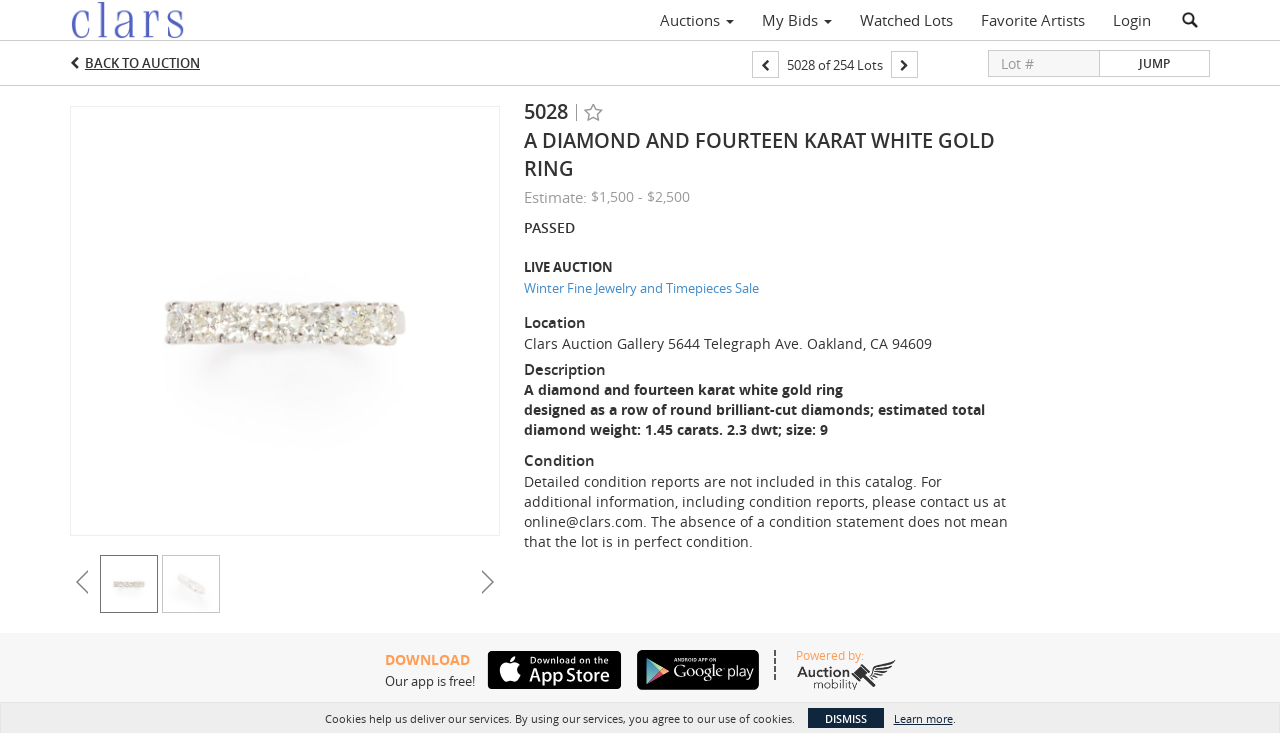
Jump (1154, 63)
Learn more (923, 718)
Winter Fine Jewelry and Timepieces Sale (641, 288)
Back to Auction (142, 63)
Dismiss (846, 718)
